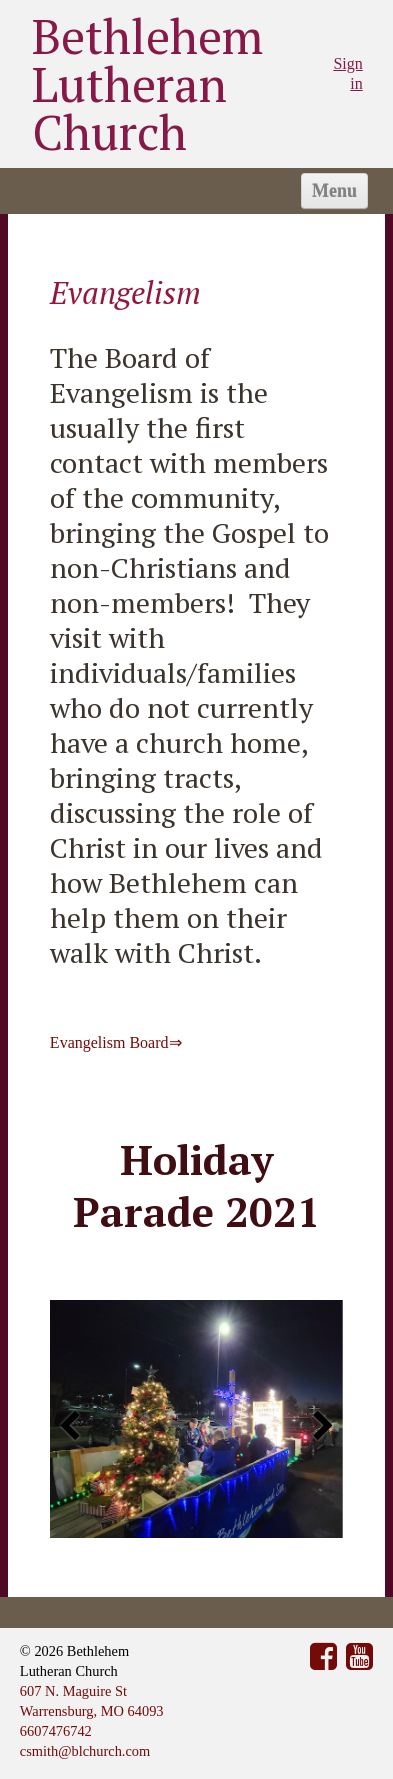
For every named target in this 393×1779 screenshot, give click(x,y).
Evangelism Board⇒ (116, 1042)
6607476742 (56, 1731)
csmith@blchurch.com (85, 1751)
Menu (334, 191)
